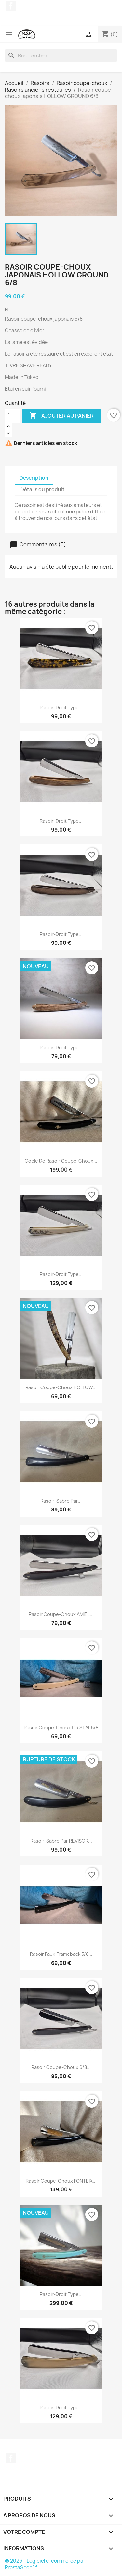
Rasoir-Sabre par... (61, 1501)
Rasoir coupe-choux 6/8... (61, 2067)
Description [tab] (34, 478)
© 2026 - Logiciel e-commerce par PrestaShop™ (45, 2564)
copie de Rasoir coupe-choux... (61, 1161)
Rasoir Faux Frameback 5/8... (61, 1954)
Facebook (11, 6)
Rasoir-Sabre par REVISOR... (61, 1841)
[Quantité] (12, 416)
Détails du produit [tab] (42, 489)
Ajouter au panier (61, 416)
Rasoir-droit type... (61, 707)
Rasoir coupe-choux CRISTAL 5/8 (61, 1727)
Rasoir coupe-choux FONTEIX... (61, 2181)
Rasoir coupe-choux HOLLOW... (61, 1387)
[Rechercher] (61, 55)
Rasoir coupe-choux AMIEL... (61, 1614)
